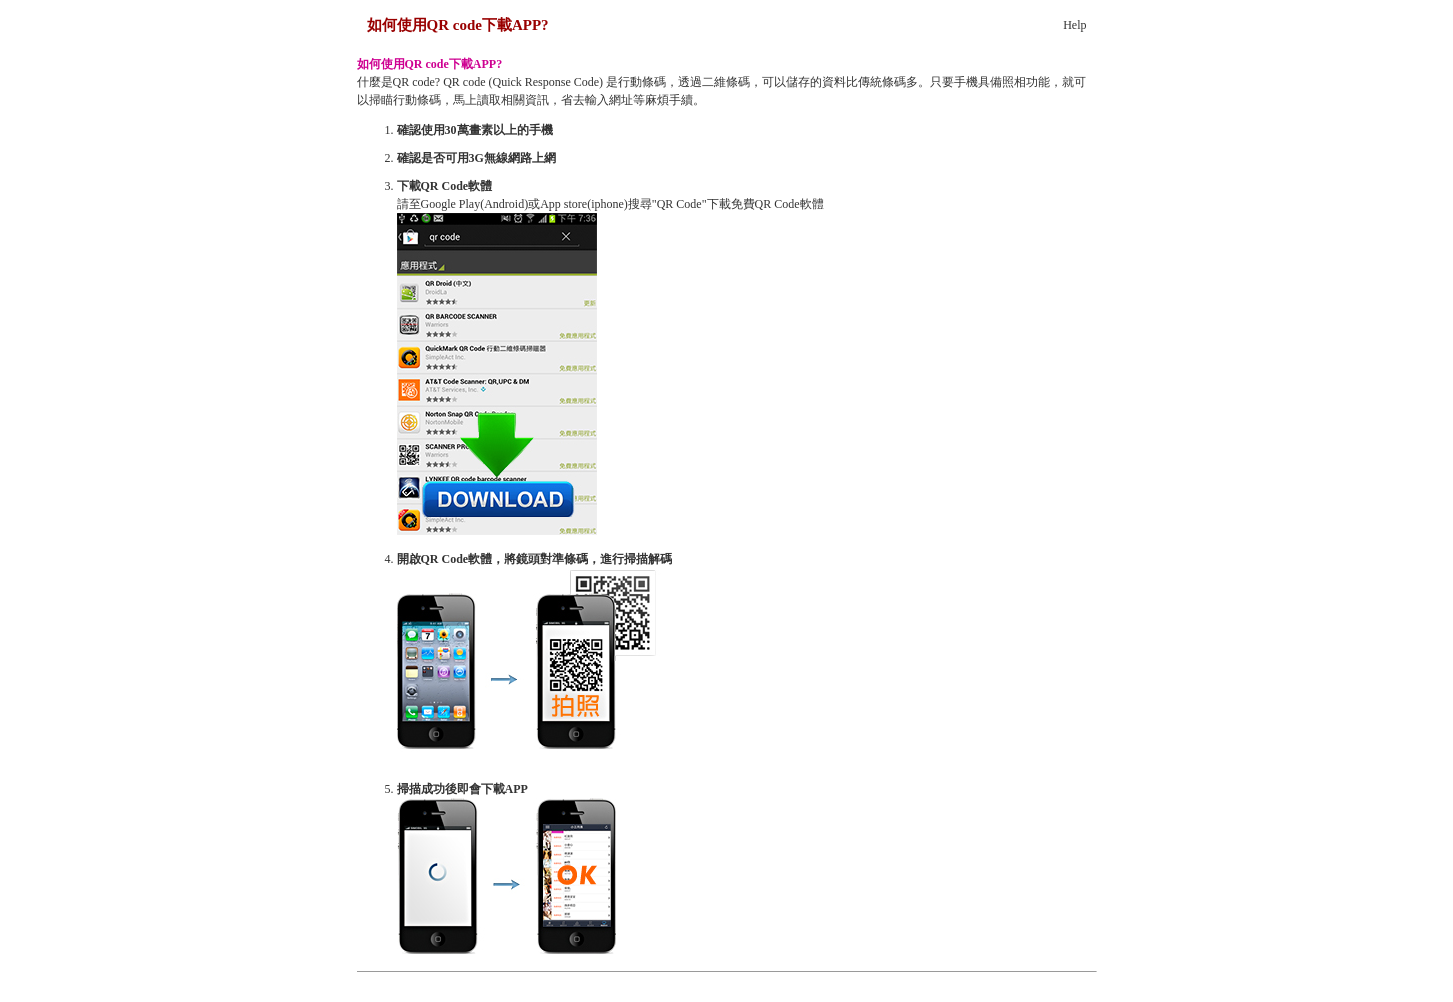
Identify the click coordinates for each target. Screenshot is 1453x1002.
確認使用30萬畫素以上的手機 (475, 130)
